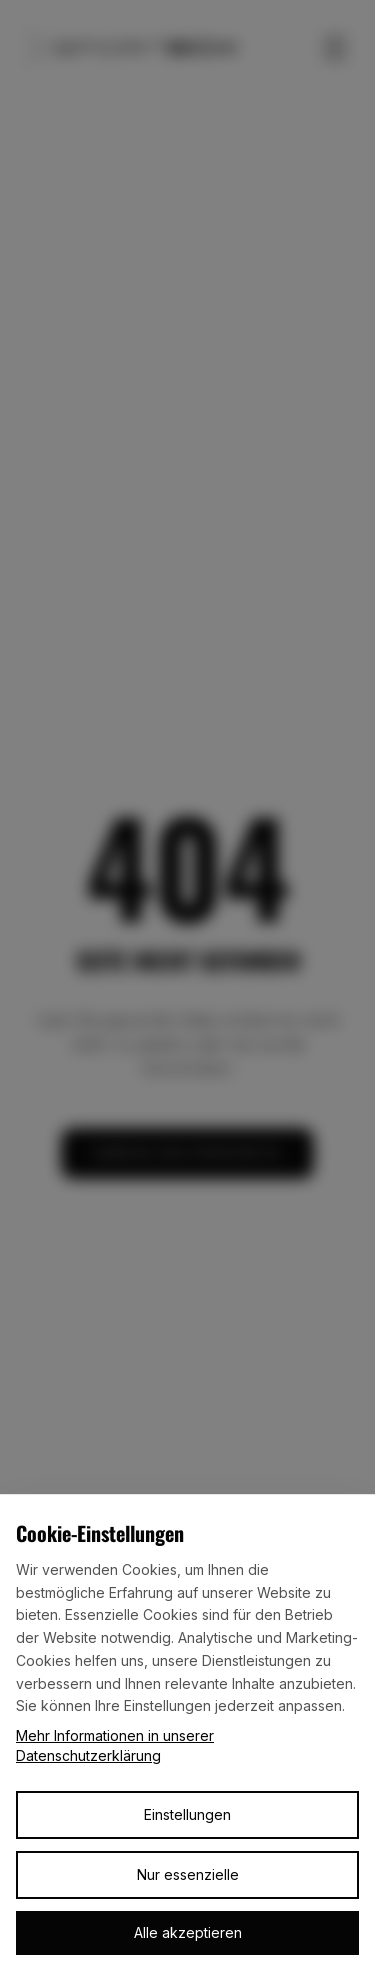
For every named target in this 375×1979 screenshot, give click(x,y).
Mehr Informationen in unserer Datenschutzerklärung (115, 1745)
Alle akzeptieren (188, 1932)
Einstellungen (187, 1814)
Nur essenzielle (188, 1874)
